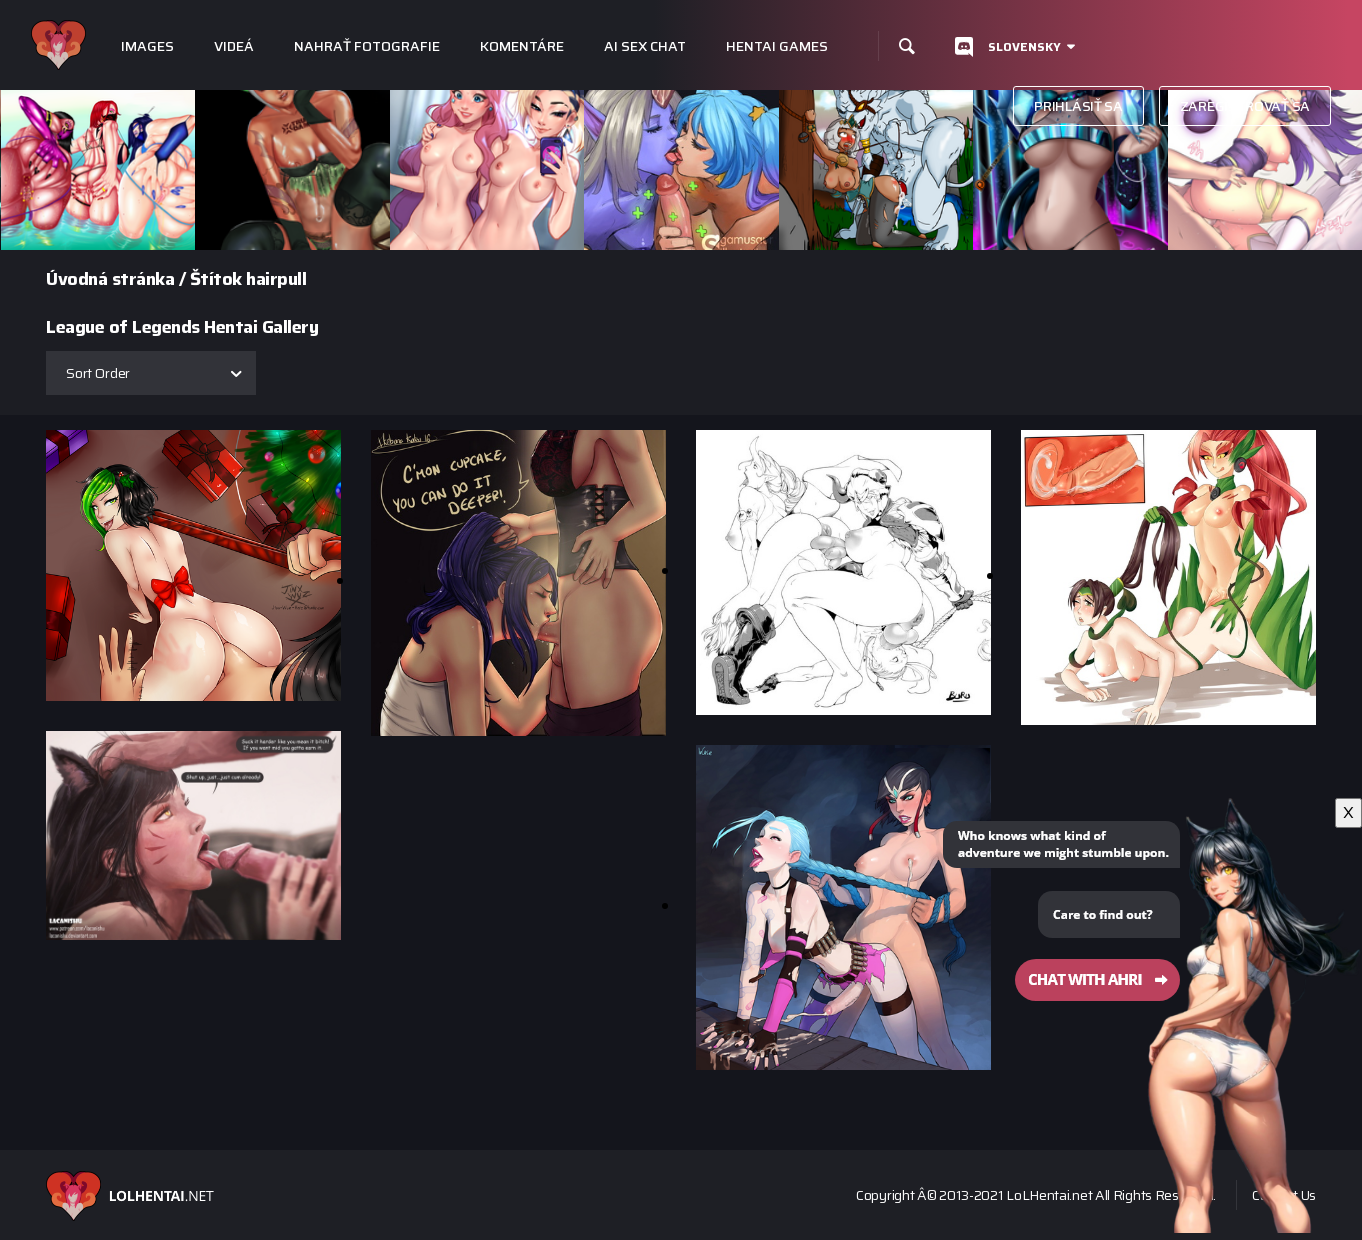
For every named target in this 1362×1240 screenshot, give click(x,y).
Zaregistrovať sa (1245, 106)
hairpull (276, 279)
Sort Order (98, 373)
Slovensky (1024, 46)
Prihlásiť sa (1078, 106)
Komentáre (522, 46)
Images (147, 46)
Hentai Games (777, 46)
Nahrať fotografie (367, 46)
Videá (234, 46)
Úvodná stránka (110, 279)
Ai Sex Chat (645, 46)
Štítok (216, 279)
